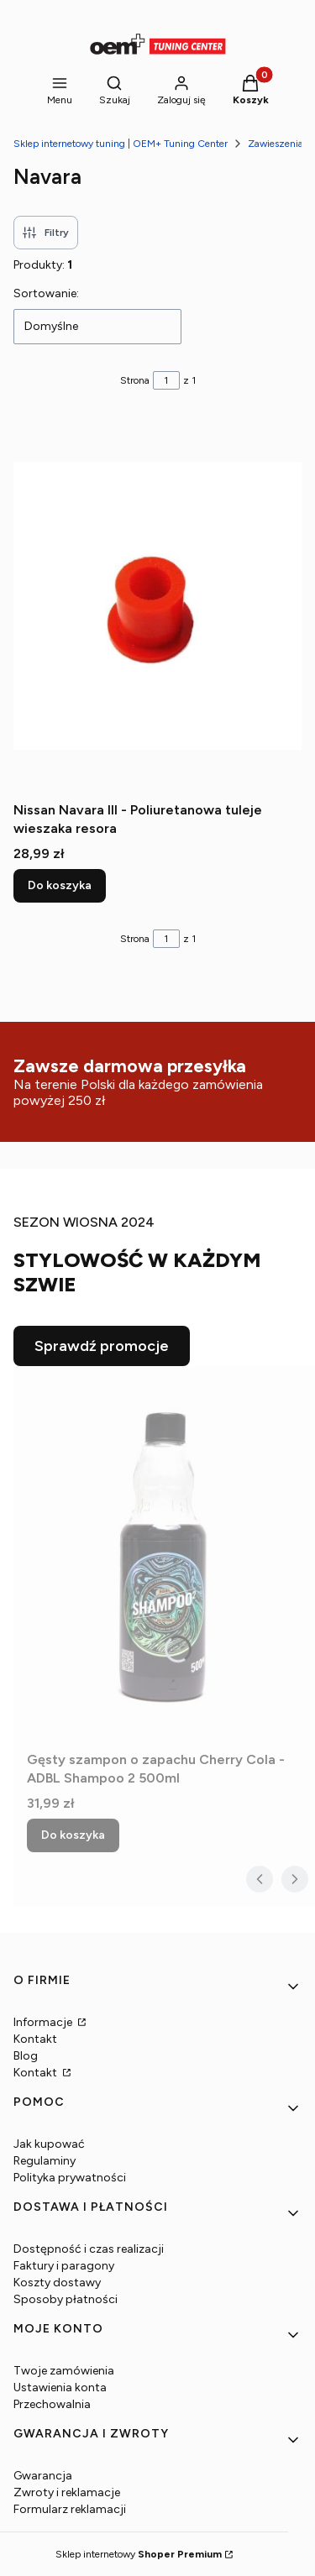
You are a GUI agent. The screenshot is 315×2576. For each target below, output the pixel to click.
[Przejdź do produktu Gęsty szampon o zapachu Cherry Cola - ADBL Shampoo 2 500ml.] (164, 1555)
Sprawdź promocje (101, 1346)
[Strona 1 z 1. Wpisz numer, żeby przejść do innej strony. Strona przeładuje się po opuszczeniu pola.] (166, 380)
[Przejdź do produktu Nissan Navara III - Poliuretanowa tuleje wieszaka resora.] (157, 605)
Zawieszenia (275, 143)
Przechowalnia (52, 2404)
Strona (135, 380)
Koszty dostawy (57, 2282)
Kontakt (35, 2039)
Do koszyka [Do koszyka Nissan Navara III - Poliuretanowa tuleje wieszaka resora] (60, 885)
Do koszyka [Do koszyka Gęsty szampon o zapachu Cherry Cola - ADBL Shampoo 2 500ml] (73, 1835)
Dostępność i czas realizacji (88, 2249)
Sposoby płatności (65, 2299)
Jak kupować (49, 2144)
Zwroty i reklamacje (66, 2492)
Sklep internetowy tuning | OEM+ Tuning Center (120, 143)
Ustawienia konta (60, 2387)
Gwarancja (42, 2476)
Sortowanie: (46, 293)
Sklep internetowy (138, 2554)
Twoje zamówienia (63, 2371)
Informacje (44, 2022)
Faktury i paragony (63, 2266)
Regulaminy (44, 2161)
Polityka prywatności (69, 2177)
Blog (25, 2056)
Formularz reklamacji (69, 2509)
